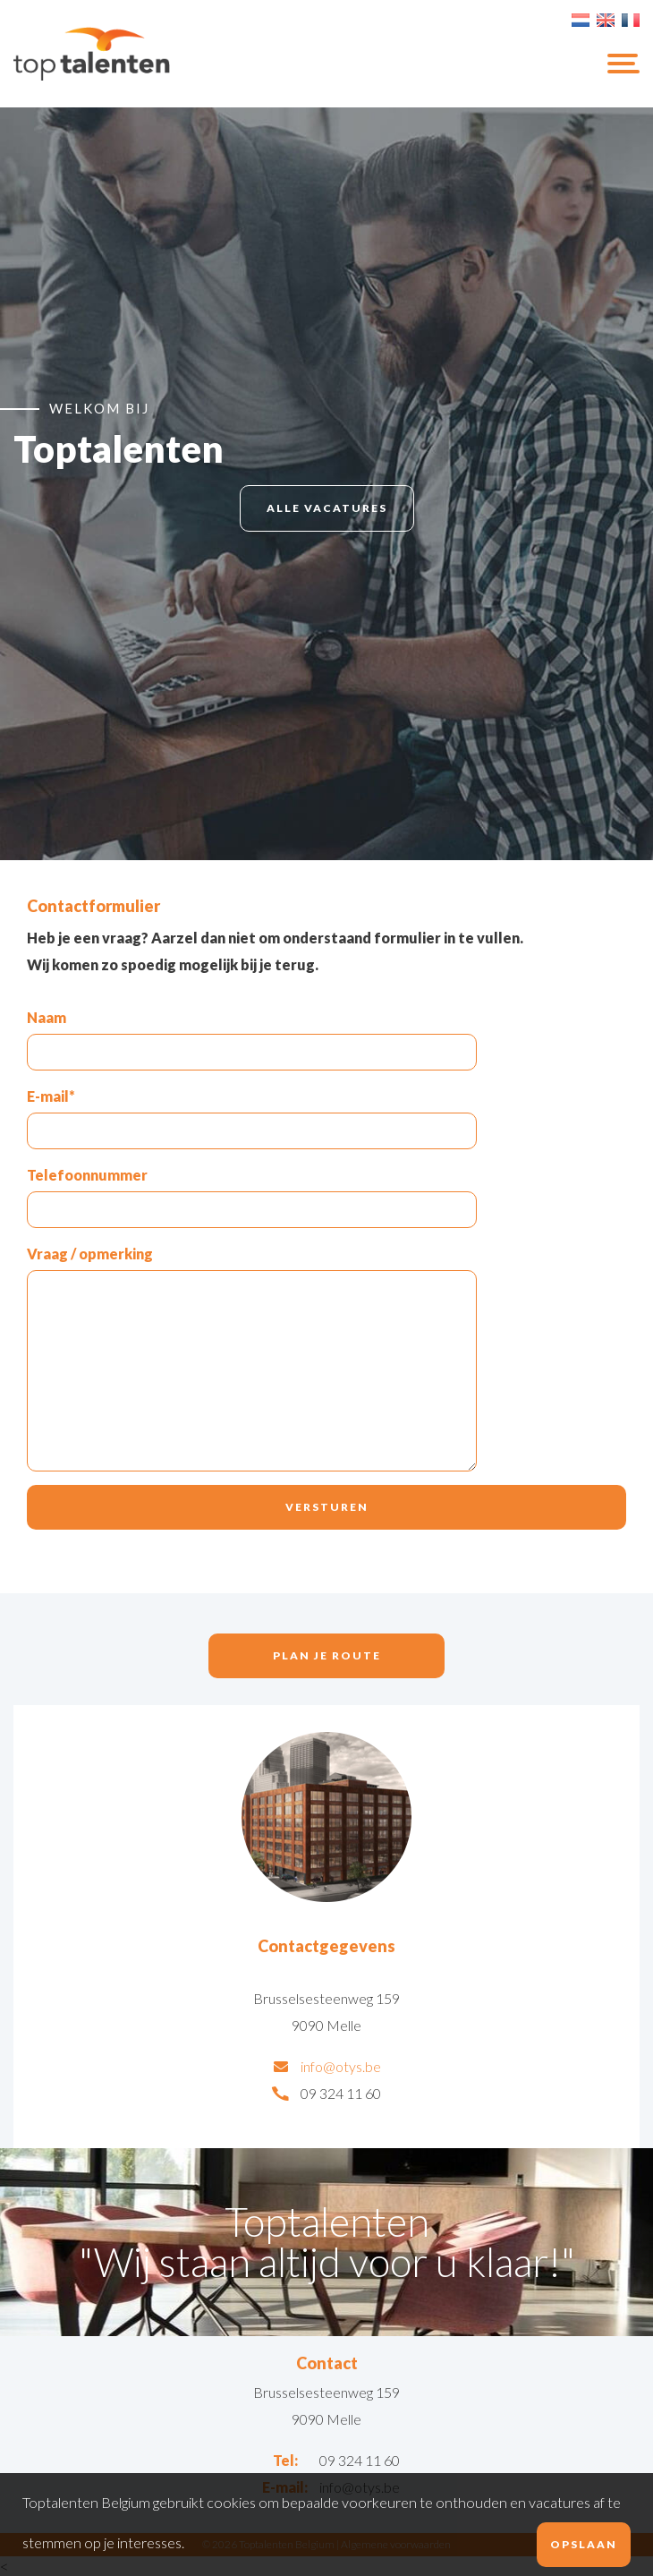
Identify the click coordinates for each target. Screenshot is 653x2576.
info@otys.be (341, 2066)
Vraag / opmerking (90, 1253)
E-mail (51, 1096)
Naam (46, 1017)
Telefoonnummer (87, 1174)
